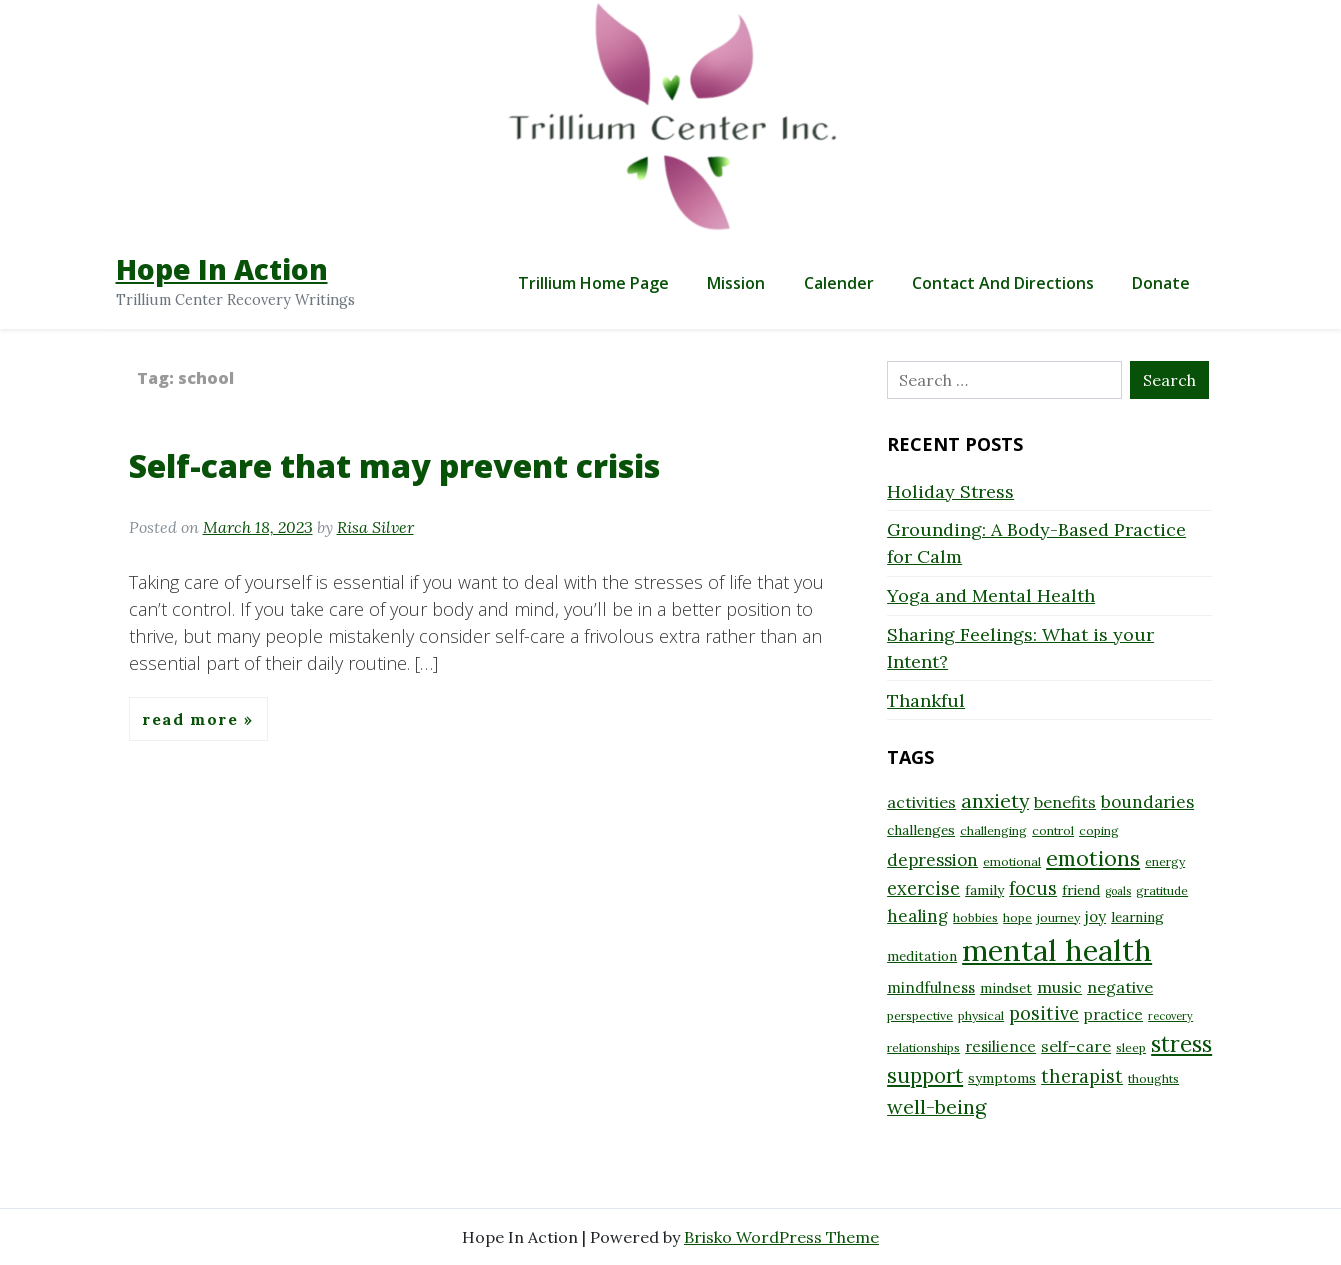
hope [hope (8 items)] (1017, 917)
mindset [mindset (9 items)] (1006, 988)
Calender (839, 283)
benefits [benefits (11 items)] (1065, 802)
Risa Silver (375, 527)
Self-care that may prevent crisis (394, 465)
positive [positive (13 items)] (1044, 1013)
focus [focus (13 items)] (1033, 888)
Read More (193, 719)
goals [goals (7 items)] (1118, 891)
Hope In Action (222, 269)
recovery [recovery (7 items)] (1170, 1016)
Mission (736, 283)
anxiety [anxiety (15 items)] (995, 800)
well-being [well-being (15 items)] (936, 1106)
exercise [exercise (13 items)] (923, 888)
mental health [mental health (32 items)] (1057, 950)
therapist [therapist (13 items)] (1082, 1076)
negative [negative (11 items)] (1120, 987)
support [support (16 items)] (925, 1075)
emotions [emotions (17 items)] (1093, 858)
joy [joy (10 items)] (1095, 916)
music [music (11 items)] (1059, 987)
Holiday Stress (950, 491)
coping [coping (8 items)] (1099, 830)
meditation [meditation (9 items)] (922, 956)
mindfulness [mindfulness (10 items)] (931, 987)
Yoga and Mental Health (991, 595)
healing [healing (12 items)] (917, 916)
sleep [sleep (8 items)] (1131, 1047)
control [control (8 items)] (1053, 830)
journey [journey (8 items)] (1058, 917)
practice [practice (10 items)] (1113, 1014)
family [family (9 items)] (984, 890)
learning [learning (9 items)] (1137, 917)
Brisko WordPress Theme (781, 1237)
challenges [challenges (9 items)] (921, 830)
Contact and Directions (1003, 283)
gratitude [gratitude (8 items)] (1162, 890)
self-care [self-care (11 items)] (1076, 1046)
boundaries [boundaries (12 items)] (1147, 802)
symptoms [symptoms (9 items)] (1002, 1078)
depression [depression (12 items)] (932, 860)
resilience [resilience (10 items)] (1000, 1046)
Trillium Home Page (593, 283)
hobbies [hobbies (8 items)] (975, 917)
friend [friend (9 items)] (1081, 890)
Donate (1161, 283)
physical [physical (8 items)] (981, 1015)
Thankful (926, 700)
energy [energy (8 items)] (1165, 861)
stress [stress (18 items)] (1181, 1044)
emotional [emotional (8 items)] (1012, 861)
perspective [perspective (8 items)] (920, 1015)
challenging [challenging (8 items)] (993, 830)
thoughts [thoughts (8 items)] (1153, 1078)
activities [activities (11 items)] (921, 802)
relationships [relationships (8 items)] (923, 1047)
